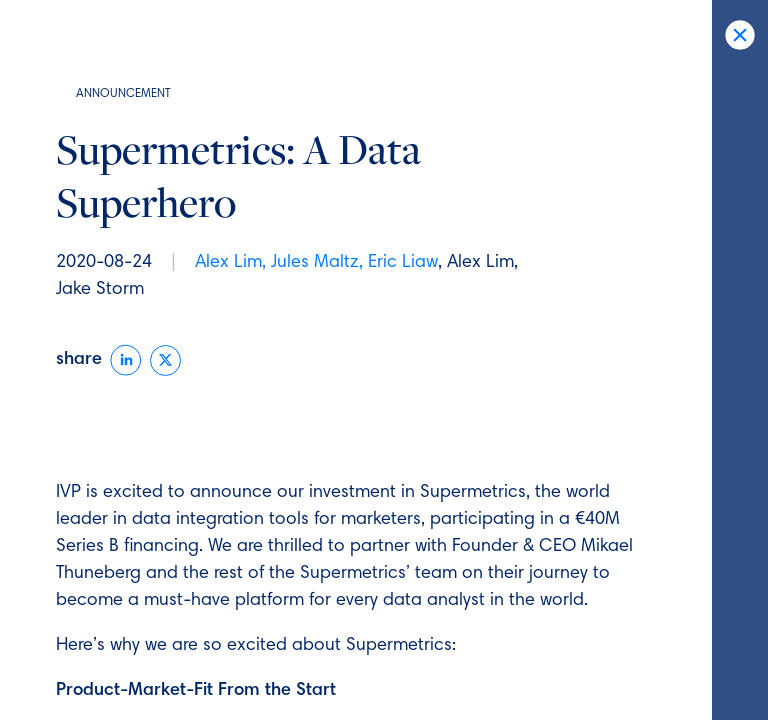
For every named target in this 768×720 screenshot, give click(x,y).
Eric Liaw (403, 263)
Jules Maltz (315, 263)
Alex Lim (228, 263)
